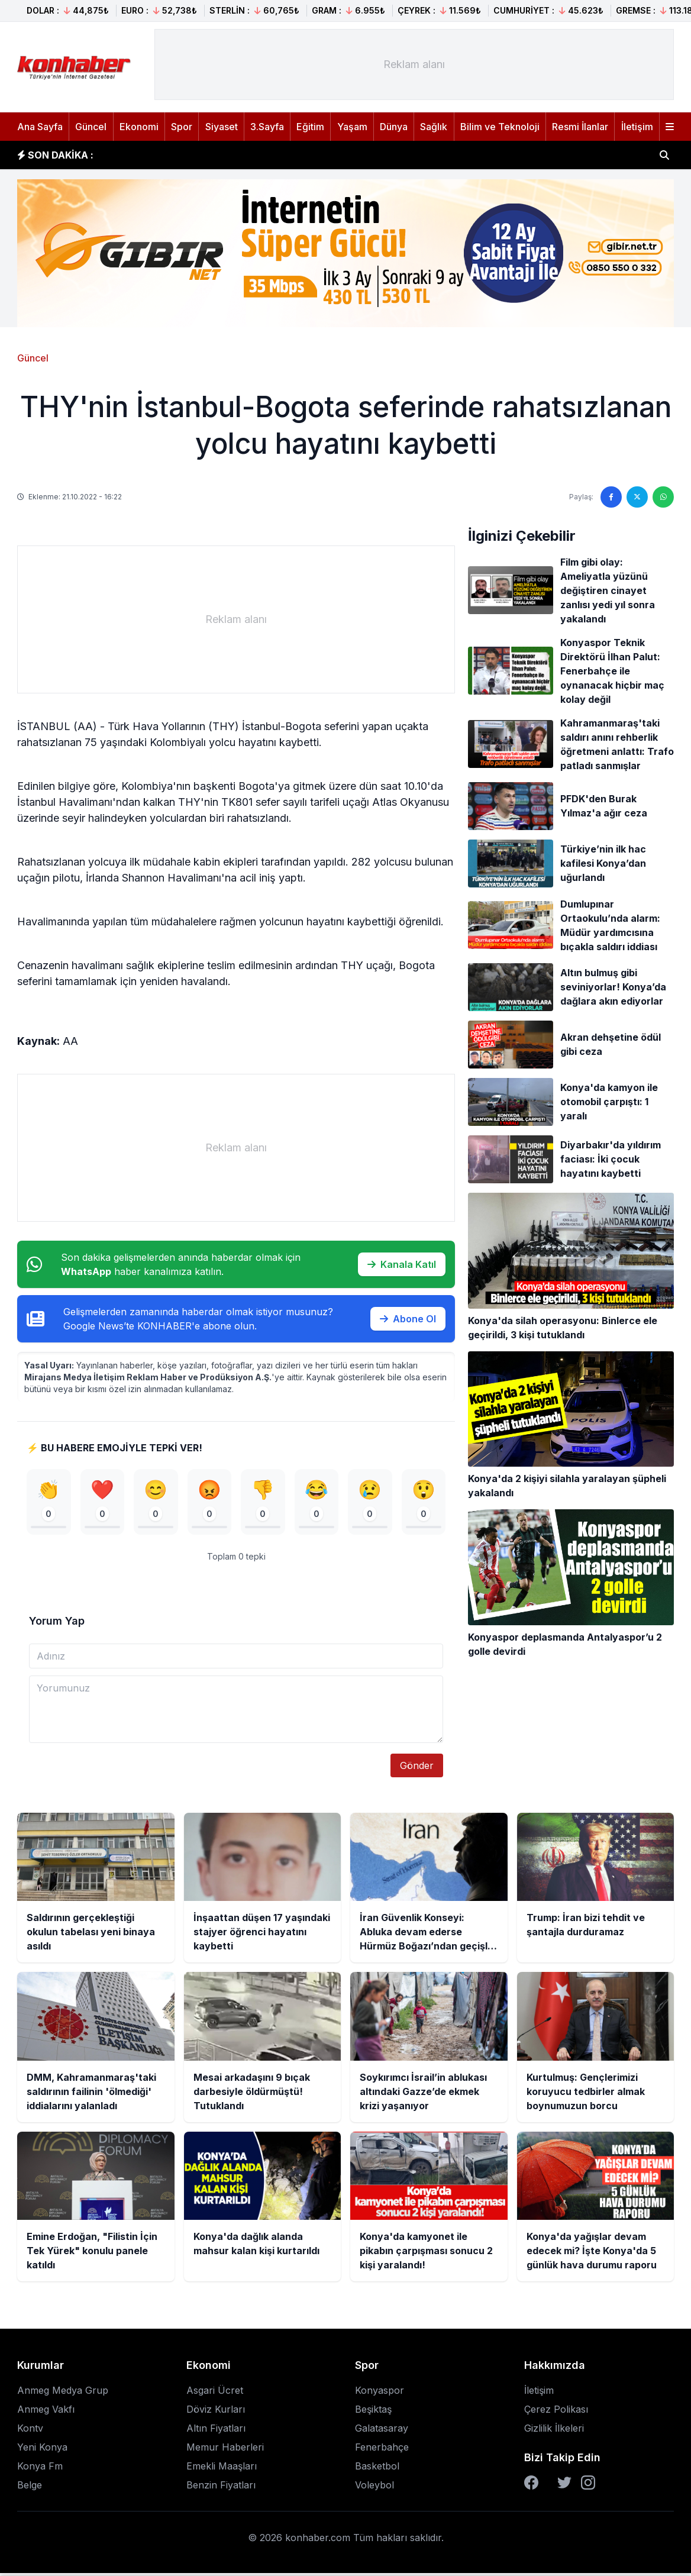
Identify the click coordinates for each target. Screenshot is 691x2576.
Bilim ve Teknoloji (500, 127)
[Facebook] (531, 2486)
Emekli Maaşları (221, 2469)
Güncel (90, 127)
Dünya (394, 127)
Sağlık (433, 127)
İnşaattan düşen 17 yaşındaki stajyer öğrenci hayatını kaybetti (253, 155)
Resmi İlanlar (580, 127)
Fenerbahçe (382, 2450)
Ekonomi (139, 127)
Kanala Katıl (401, 1264)
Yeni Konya (42, 2450)
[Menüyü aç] (670, 126)
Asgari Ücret (214, 2394)
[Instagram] (588, 2486)
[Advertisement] (414, 64)
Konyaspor (379, 2394)
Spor (181, 127)
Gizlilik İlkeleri (554, 2432)
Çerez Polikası (556, 2413)
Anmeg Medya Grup (62, 2394)
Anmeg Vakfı (46, 2413)
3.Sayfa (267, 127)
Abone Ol (408, 1319)
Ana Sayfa (40, 127)
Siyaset (221, 127)
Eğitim (310, 127)
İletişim (637, 127)
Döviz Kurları (215, 2413)
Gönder (417, 1769)
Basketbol (377, 2469)
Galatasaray (381, 2432)
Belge (29, 2488)
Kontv (30, 2432)
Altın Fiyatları (216, 2432)
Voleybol (374, 2488)
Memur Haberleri (225, 2450)
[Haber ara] (664, 155)
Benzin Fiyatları (221, 2488)
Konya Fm (40, 2469)
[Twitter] (564, 2486)
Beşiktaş (373, 2413)
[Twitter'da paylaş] (637, 497)
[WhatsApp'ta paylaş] (663, 497)
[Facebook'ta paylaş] (611, 497)
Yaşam (352, 127)
